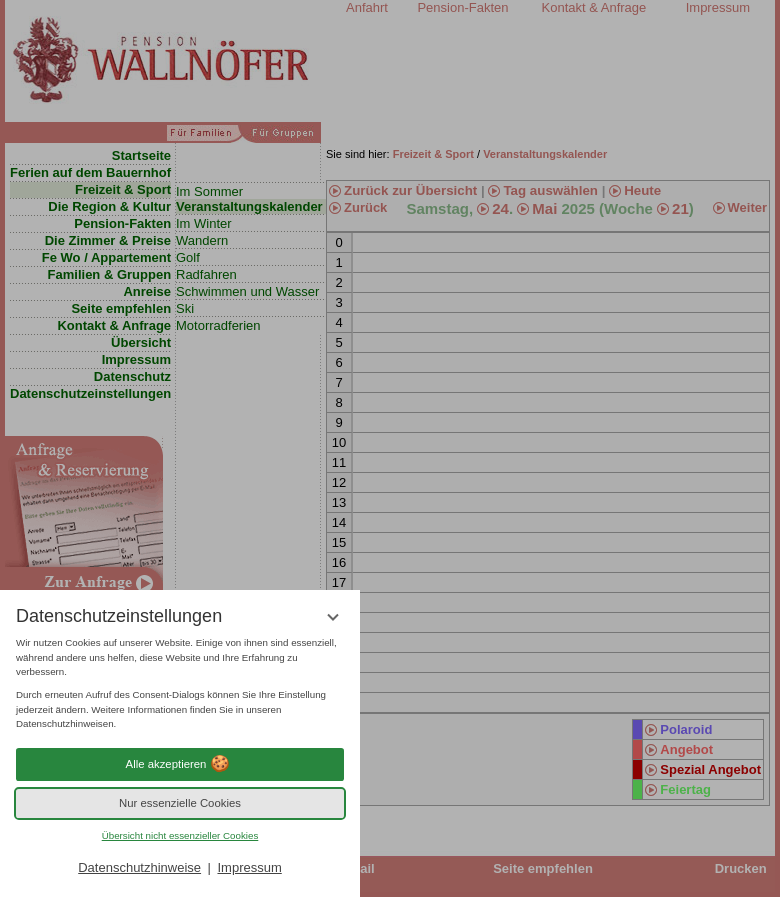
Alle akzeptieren (180, 764)
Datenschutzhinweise (139, 867)
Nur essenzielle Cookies (180, 803)
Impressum (249, 867)
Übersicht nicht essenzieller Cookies (180, 835)
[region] (180, 684)
